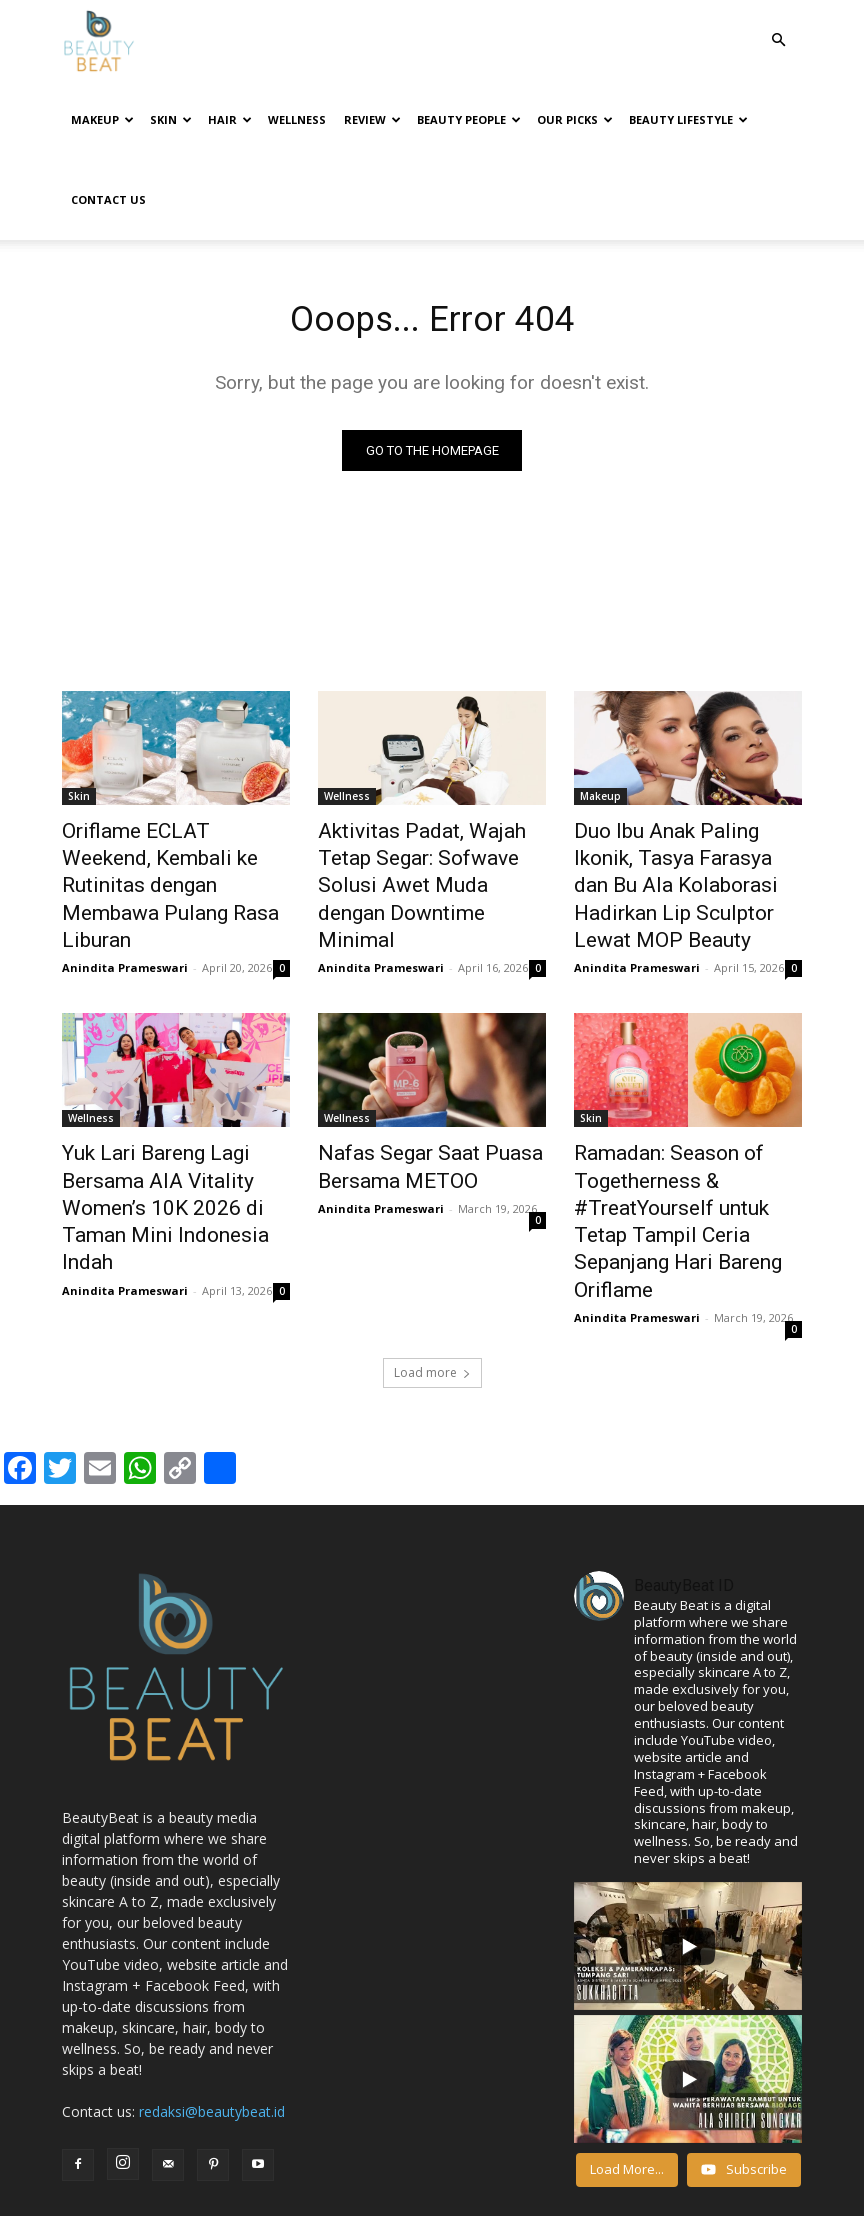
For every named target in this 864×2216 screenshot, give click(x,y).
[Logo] (99, 40)
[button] (778, 40)
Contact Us (108, 199)
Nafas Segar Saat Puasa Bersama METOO (408, 1071)
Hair (230, 119)
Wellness (297, 119)
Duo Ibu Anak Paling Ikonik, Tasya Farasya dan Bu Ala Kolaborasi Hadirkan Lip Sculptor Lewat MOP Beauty (678, 818)
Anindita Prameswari (125, 876)
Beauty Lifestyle (688, 119)
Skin (171, 119)
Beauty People (469, 119)
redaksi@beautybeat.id (212, 1966)
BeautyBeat (235, 2197)
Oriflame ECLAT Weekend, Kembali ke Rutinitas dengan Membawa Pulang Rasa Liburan (167, 818)
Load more (432, 1227)
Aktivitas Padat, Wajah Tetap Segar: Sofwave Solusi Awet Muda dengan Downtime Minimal (424, 818)
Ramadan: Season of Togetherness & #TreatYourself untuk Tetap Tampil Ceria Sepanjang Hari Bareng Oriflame (679, 1104)
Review (372, 119)
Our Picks (575, 119)
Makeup (102, 119)
